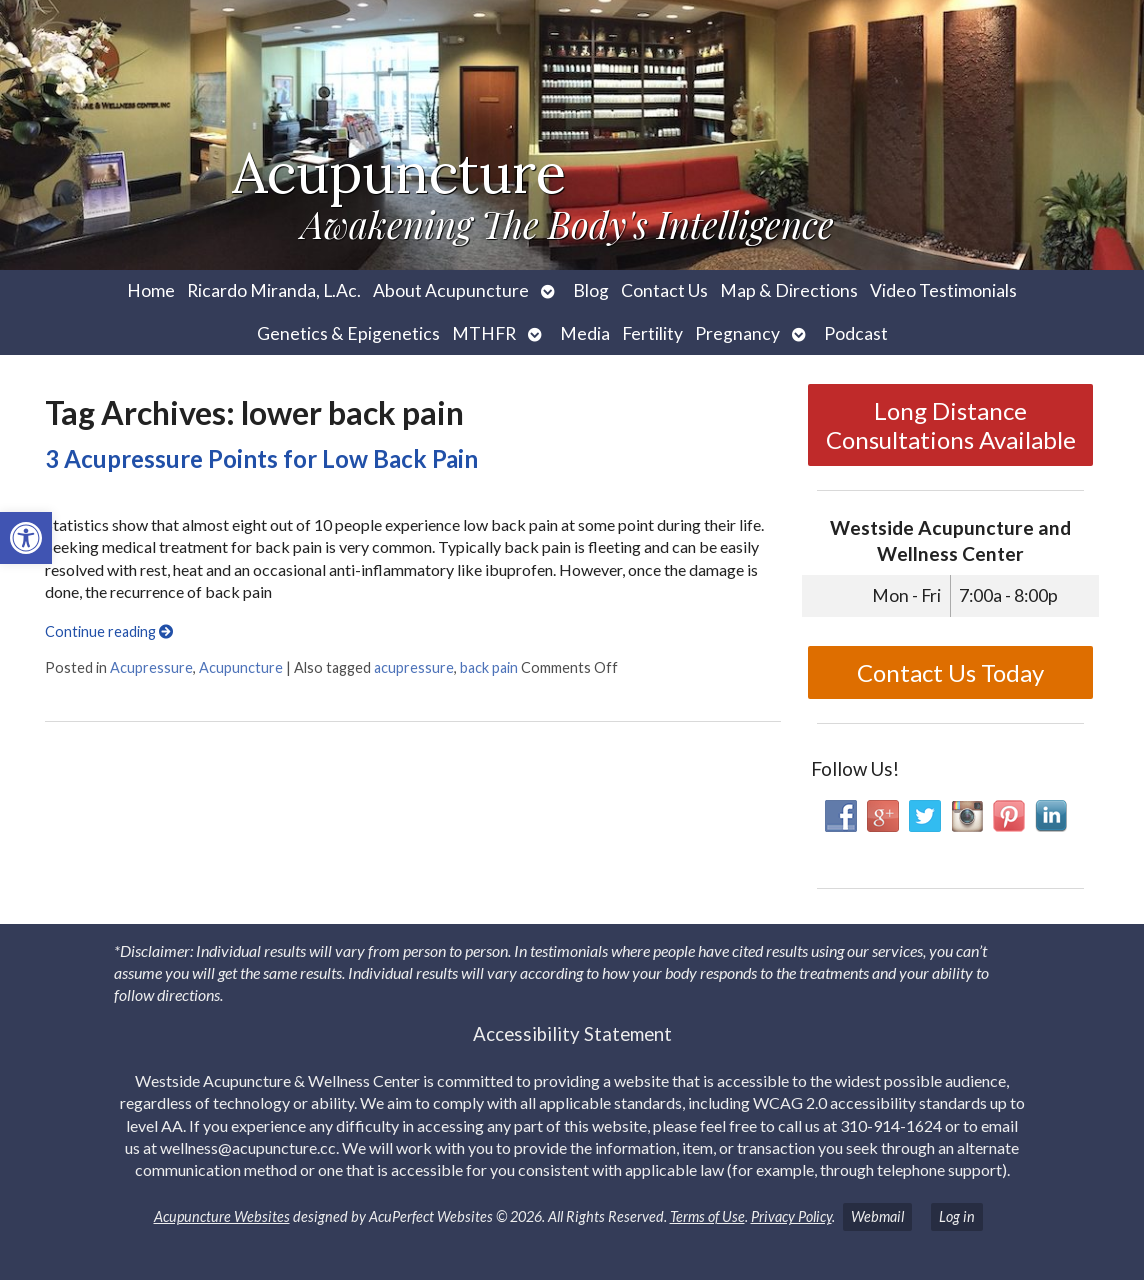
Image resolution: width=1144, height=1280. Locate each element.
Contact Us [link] (664, 290)
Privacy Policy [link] (791, 1216)
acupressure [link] (414, 667)
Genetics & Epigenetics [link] (348, 333)
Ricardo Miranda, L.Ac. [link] (274, 290)
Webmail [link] (877, 1216)
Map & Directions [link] (789, 290)
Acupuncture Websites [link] (222, 1216)
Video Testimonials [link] (943, 290)
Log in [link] (957, 1216)
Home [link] (151, 290)
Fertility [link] (652, 333)
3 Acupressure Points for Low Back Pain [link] (261, 458)
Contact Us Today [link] (950, 672)
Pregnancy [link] (737, 333)
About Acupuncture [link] (451, 290)
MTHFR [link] (484, 333)
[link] (26, 538)
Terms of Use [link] (707, 1216)
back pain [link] (489, 667)
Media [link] (585, 333)
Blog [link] (591, 290)
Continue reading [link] (109, 631)
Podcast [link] (856, 333)
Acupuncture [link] (241, 667)
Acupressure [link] (151, 667)
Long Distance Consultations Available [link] (951, 425)
